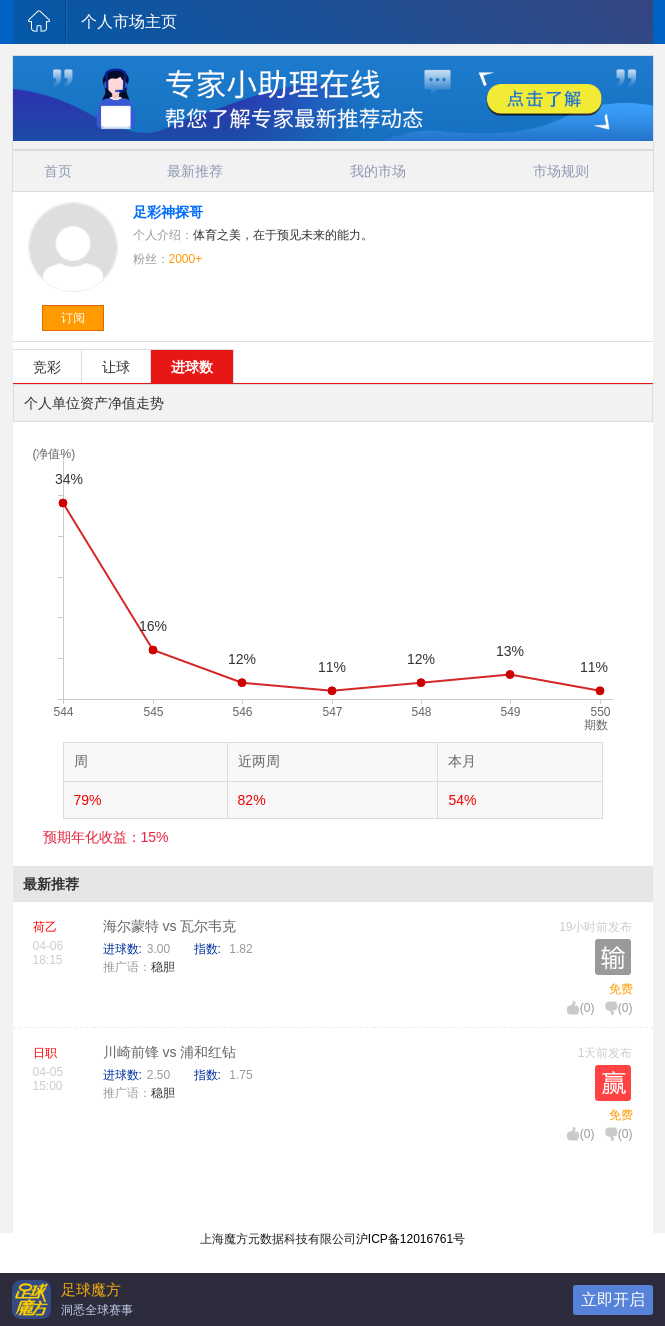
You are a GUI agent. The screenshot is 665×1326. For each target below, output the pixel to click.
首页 (58, 171)
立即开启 (613, 1299)
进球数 (192, 367)
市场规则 (561, 171)
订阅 (73, 318)
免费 (621, 989)
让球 (116, 367)
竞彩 (47, 367)
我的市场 (378, 171)
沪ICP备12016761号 (410, 1239)
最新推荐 (195, 171)
